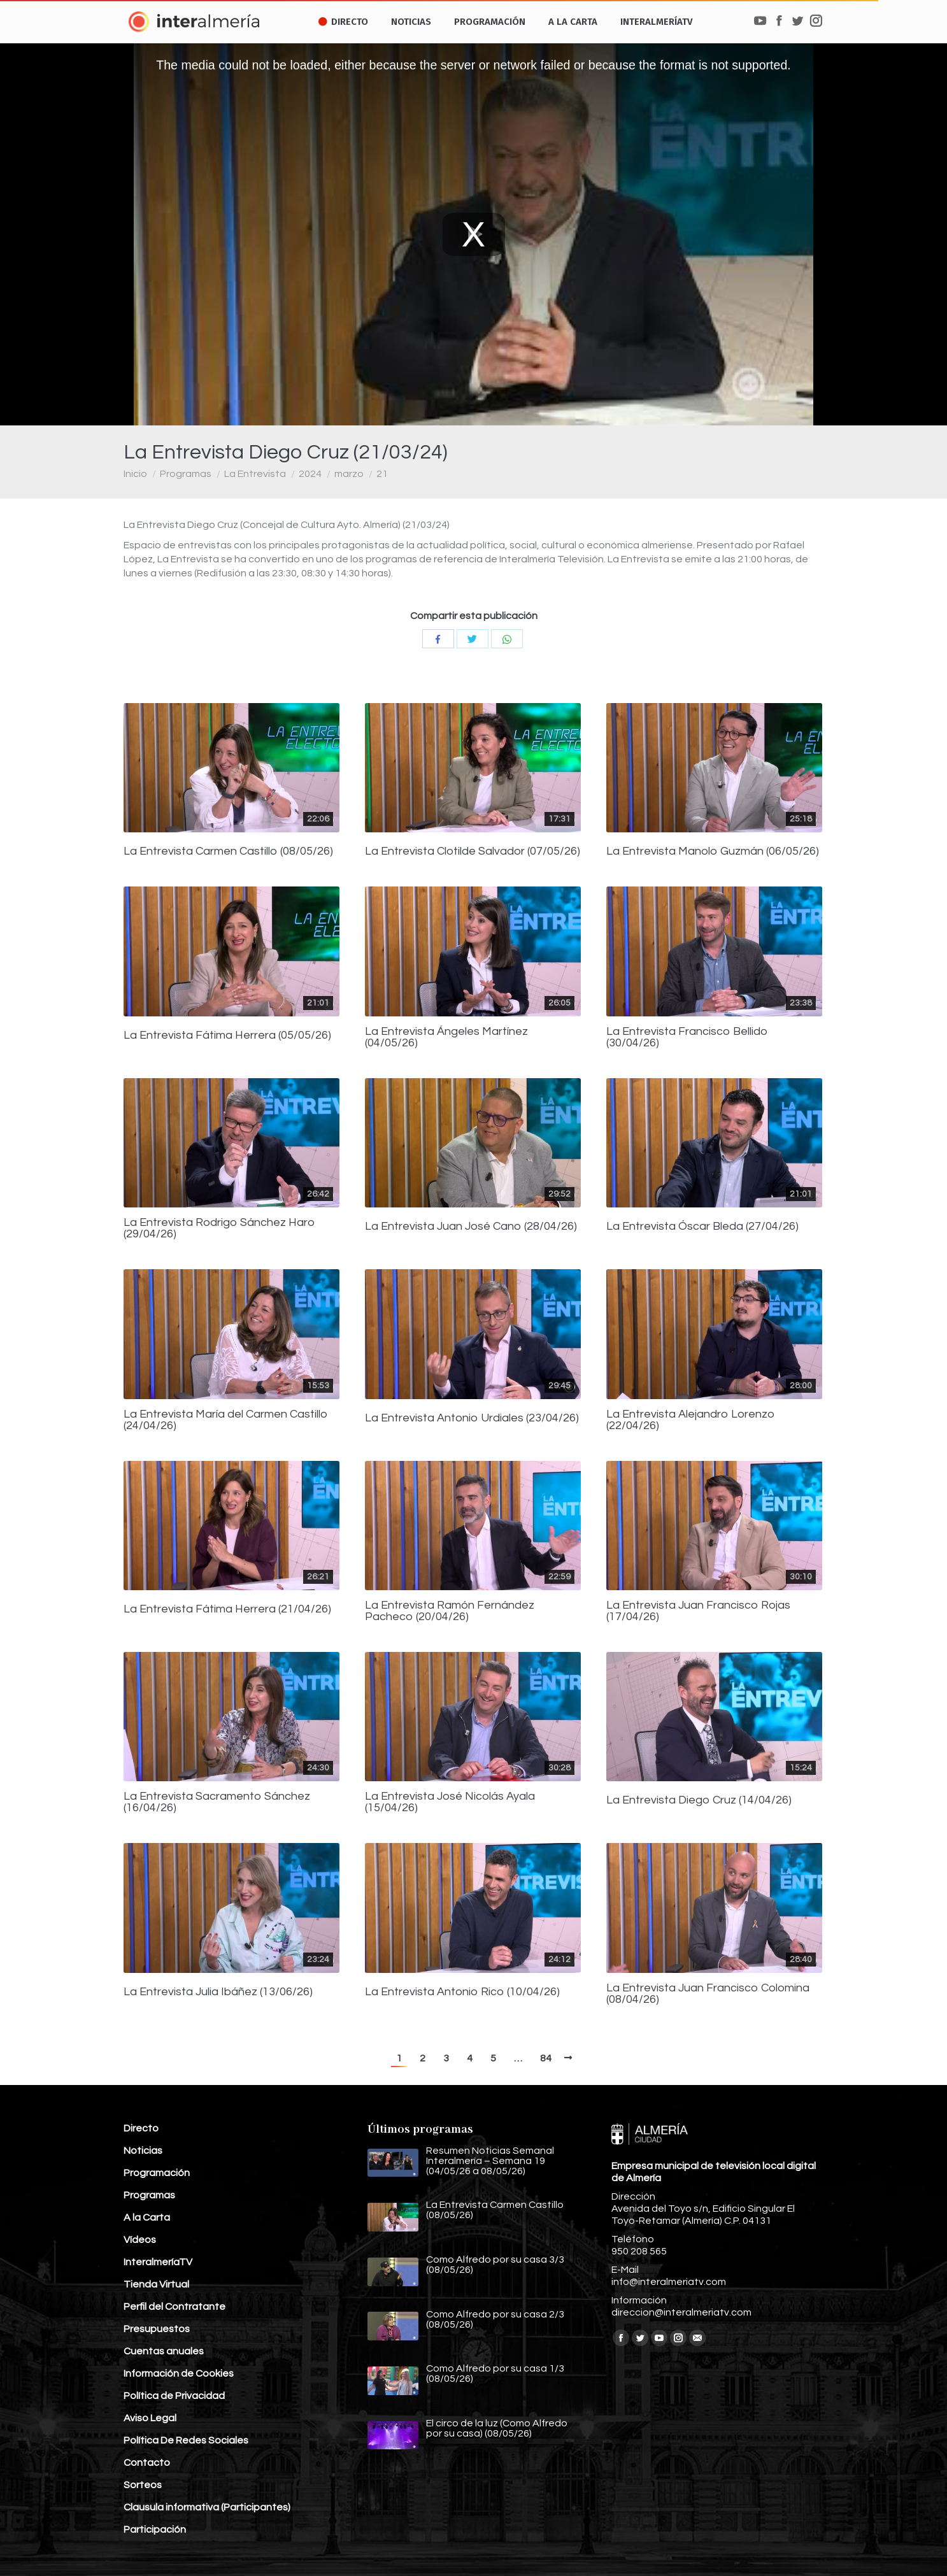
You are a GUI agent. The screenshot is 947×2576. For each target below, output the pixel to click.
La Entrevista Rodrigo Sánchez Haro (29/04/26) (219, 1228)
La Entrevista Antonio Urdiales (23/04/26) (472, 1418)
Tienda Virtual (156, 2284)
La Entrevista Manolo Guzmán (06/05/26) (712, 851)
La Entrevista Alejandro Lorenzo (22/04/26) (690, 1420)
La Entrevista (255, 474)
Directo (141, 2128)
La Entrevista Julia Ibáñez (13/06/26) (218, 1992)
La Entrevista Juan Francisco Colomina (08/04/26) (707, 1993)
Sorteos (143, 2485)
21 (382, 474)
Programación (157, 2173)
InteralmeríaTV (158, 2262)
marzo (349, 474)
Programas (185, 474)
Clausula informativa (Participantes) (207, 2507)
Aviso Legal (150, 2418)
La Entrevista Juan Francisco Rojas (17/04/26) (698, 1611)
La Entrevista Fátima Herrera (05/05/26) (227, 1035)
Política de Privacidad (174, 2396)
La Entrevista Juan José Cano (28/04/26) (471, 1226)
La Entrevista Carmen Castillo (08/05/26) (228, 851)
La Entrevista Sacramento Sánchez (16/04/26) (217, 1802)
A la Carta (147, 2217)
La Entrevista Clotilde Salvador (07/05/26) (472, 851)
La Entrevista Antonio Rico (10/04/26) (462, 1992)
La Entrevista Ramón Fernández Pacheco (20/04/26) (449, 1611)
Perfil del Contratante (174, 2307)
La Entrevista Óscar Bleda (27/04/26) (702, 1226)
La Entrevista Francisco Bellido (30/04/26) (687, 1037)
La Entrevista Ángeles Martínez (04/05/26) (446, 1037)
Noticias (143, 2150)
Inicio (135, 474)
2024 (310, 474)
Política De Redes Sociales (186, 2440)
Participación (155, 2529)
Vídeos (140, 2240)
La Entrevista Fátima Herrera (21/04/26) (227, 1609)
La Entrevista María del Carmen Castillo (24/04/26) (226, 1420)
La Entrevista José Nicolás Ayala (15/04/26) (450, 1802)
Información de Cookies (179, 2373)
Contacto (147, 2463)
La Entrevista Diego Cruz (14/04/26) (699, 1800)
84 (546, 2058)
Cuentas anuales (164, 2351)
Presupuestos (157, 2329)
